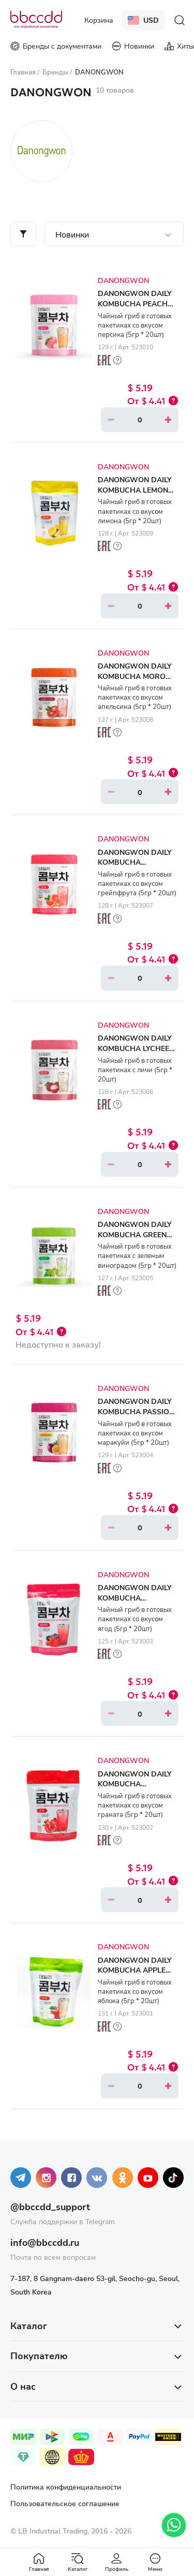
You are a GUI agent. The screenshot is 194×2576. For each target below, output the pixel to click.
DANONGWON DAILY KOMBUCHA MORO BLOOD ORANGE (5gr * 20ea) (137, 681)
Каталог (77, 2562)
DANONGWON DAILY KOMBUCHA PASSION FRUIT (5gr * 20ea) (136, 1411)
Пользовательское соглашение (65, 2503)
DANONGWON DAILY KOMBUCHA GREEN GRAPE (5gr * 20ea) (135, 1234)
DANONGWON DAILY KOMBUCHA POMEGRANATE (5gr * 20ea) (135, 1789)
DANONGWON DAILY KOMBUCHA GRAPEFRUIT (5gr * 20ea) (135, 867)
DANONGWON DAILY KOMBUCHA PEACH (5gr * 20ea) (135, 303)
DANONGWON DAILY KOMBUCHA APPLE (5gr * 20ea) (135, 1970)
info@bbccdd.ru (44, 2242)
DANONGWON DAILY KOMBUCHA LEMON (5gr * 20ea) (135, 490)
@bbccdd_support (50, 2206)
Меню (155, 2562)
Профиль (116, 2562)
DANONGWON (123, 280)
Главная (39, 2562)
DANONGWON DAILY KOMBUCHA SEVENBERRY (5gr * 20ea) (135, 1602)
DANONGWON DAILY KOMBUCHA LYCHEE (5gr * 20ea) (135, 1048)
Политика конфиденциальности (65, 2487)
